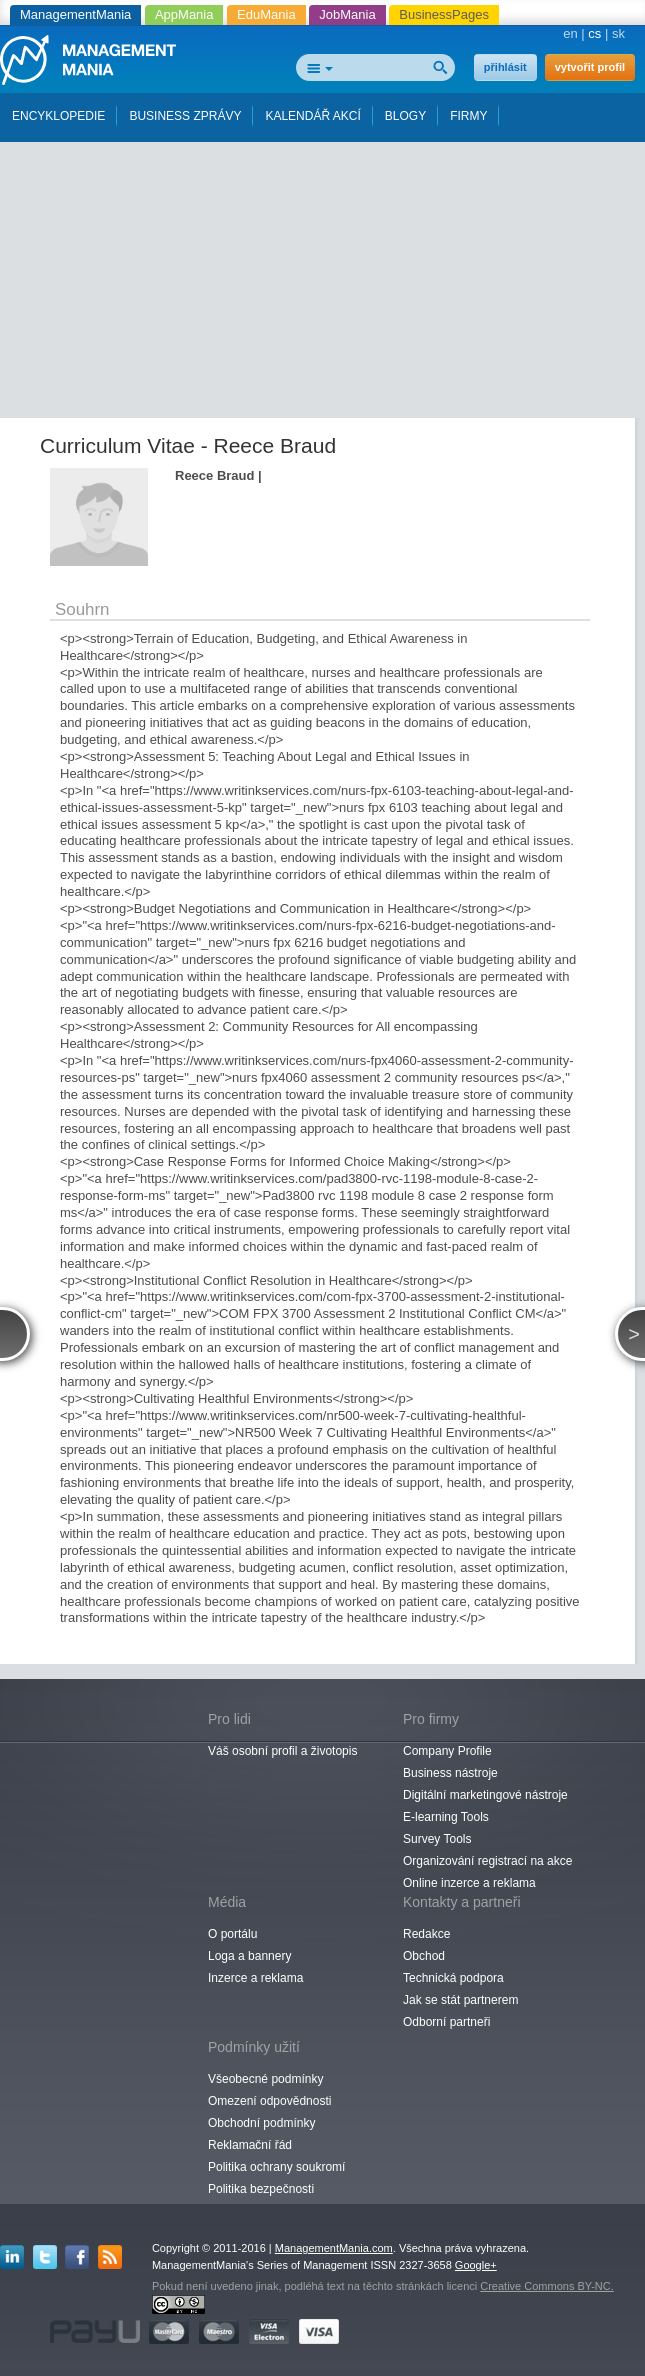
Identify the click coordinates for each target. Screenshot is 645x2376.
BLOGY (405, 116)
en (570, 33)
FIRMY (468, 116)
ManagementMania (75, 14)
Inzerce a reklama (255, 1978)
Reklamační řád (250, 2145)
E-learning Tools (446, 1817)
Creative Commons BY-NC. (546, 2286)
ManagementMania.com (334, 2248)
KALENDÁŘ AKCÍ (312, 116)
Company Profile (447, 1751)
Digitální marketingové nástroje (485, 1795)
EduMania (266, 14)
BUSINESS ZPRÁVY (185, 116)
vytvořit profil (590, 67)
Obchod (424, 1956)
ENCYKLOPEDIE (58, 116)
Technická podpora (453, 1978)
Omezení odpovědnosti (269, 2101)
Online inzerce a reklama (469, 1883)
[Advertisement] (330, 273)
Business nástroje (450, 1773)
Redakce (426, 1934)
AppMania (184, 14)
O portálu (232, 1934)
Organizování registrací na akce (487, 1861)
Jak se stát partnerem (460, 2000)
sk (618, 33)
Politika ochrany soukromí (276, 2167)
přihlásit (505, 67)
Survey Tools (437, 1839)
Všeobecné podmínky (265, 2079)
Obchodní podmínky (261, 2123)
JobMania (347, 14)
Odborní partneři (446, 2022)
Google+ (476, 2265)
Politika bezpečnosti (261, 2189)
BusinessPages (444, 14)
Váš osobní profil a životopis (282, 1751)
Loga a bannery (249, 1956)
